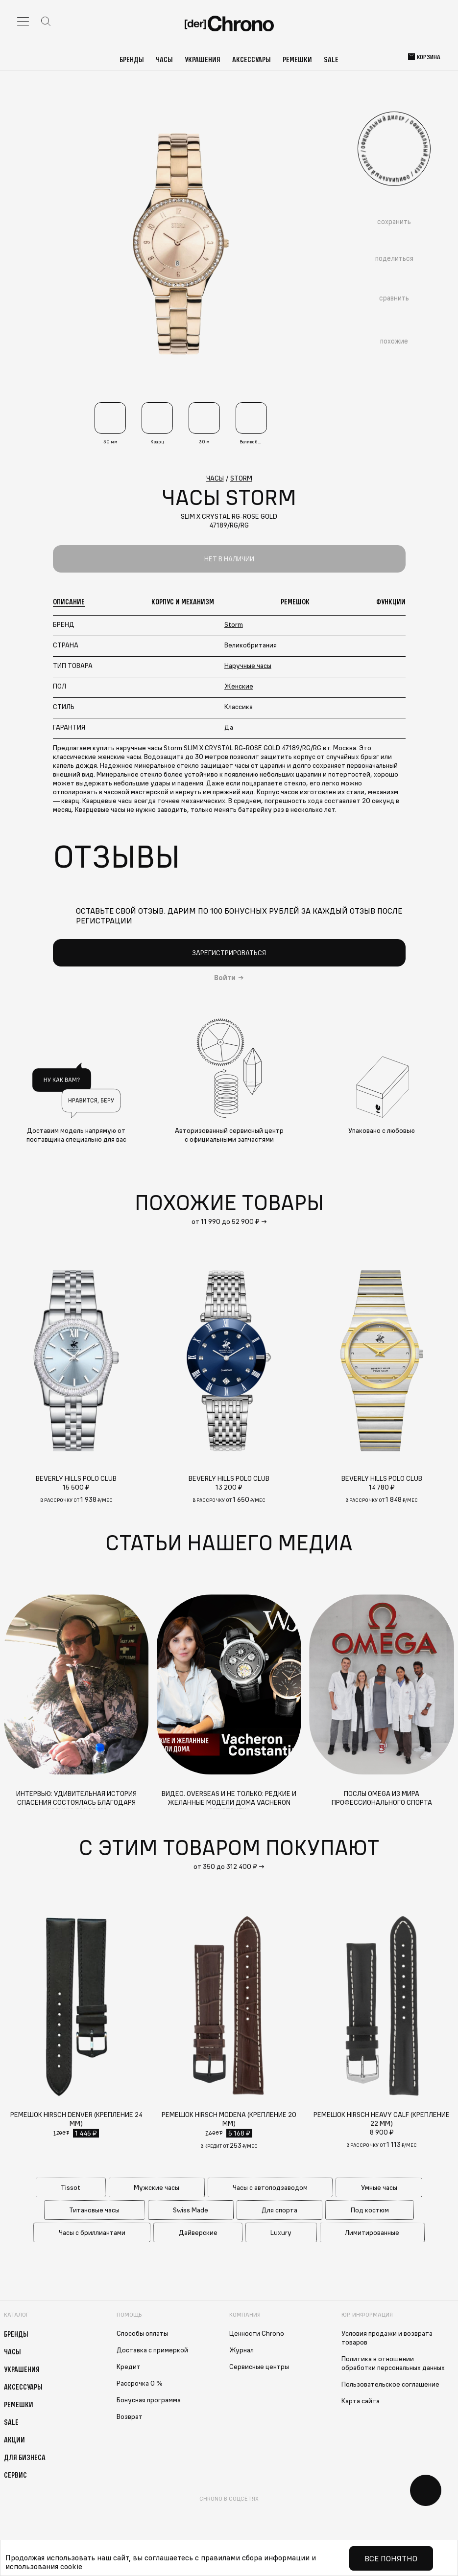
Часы (164, 59)
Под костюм (370, 2210)
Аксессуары (251, 59)
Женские (238, 686)
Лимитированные (372, 2232)
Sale (331, 59)
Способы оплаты (142, 2333)
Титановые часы (94, 2210)
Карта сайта (360, 2400)
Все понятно (390, 2558)
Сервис (15, 2475)
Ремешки (297, 59)
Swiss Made (190, 2210)
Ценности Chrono (256, 2333)
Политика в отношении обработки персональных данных (393, 2363)
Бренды (132, 59)
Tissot (70, 2187)
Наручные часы (247, 665)
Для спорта (279, 2210)
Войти (225, 977)
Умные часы (379, 2187)
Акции (14, 2439)
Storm (233, 624)
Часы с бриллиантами (92, 2232)
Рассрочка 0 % (140, 2383)
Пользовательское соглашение (390, 2384)
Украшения (202, 59)
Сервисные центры (259, 2366)
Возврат (130, 2416)
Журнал (241, 2350)
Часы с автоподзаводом (270, 2187)
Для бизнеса (25, 2457)
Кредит (129, 2366)
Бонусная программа (149, 2399)
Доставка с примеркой (152, 2350)
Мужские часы (156, 2187)
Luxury (280, 2232)
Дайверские (198, 2232)
